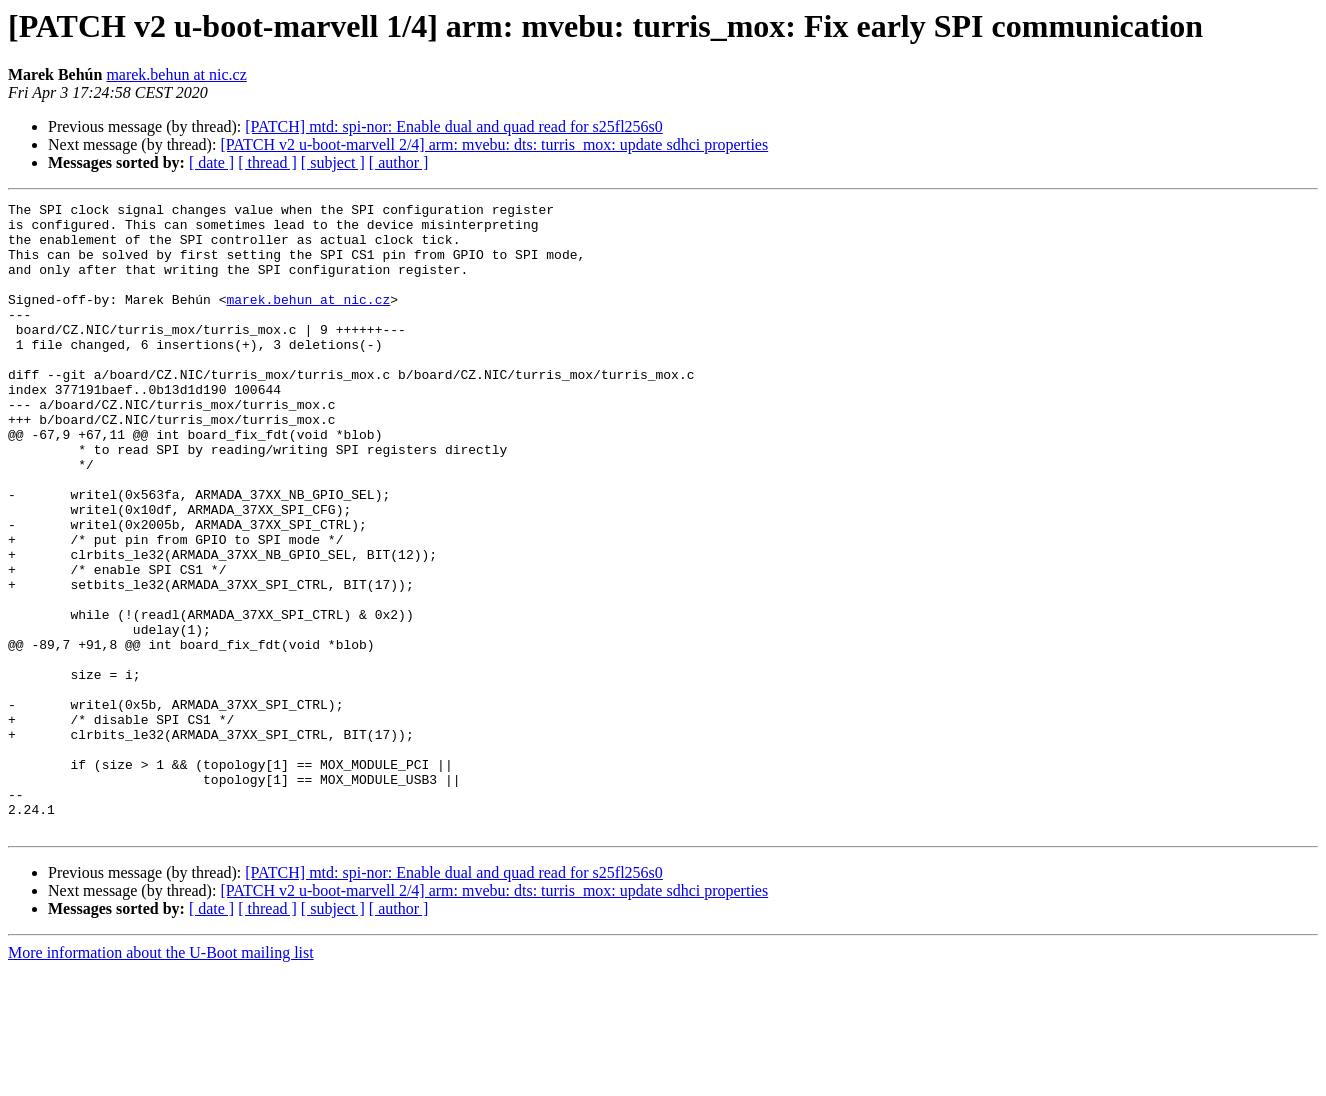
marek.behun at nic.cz (176, 74)
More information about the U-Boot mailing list (161, 1078)
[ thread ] (267, 162)
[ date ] (211, 162)
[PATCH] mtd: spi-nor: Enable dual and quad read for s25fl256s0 (454, 126)
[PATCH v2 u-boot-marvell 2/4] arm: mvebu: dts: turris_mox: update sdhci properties (494, 144)
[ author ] (399, 162)
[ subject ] (333, 162)
